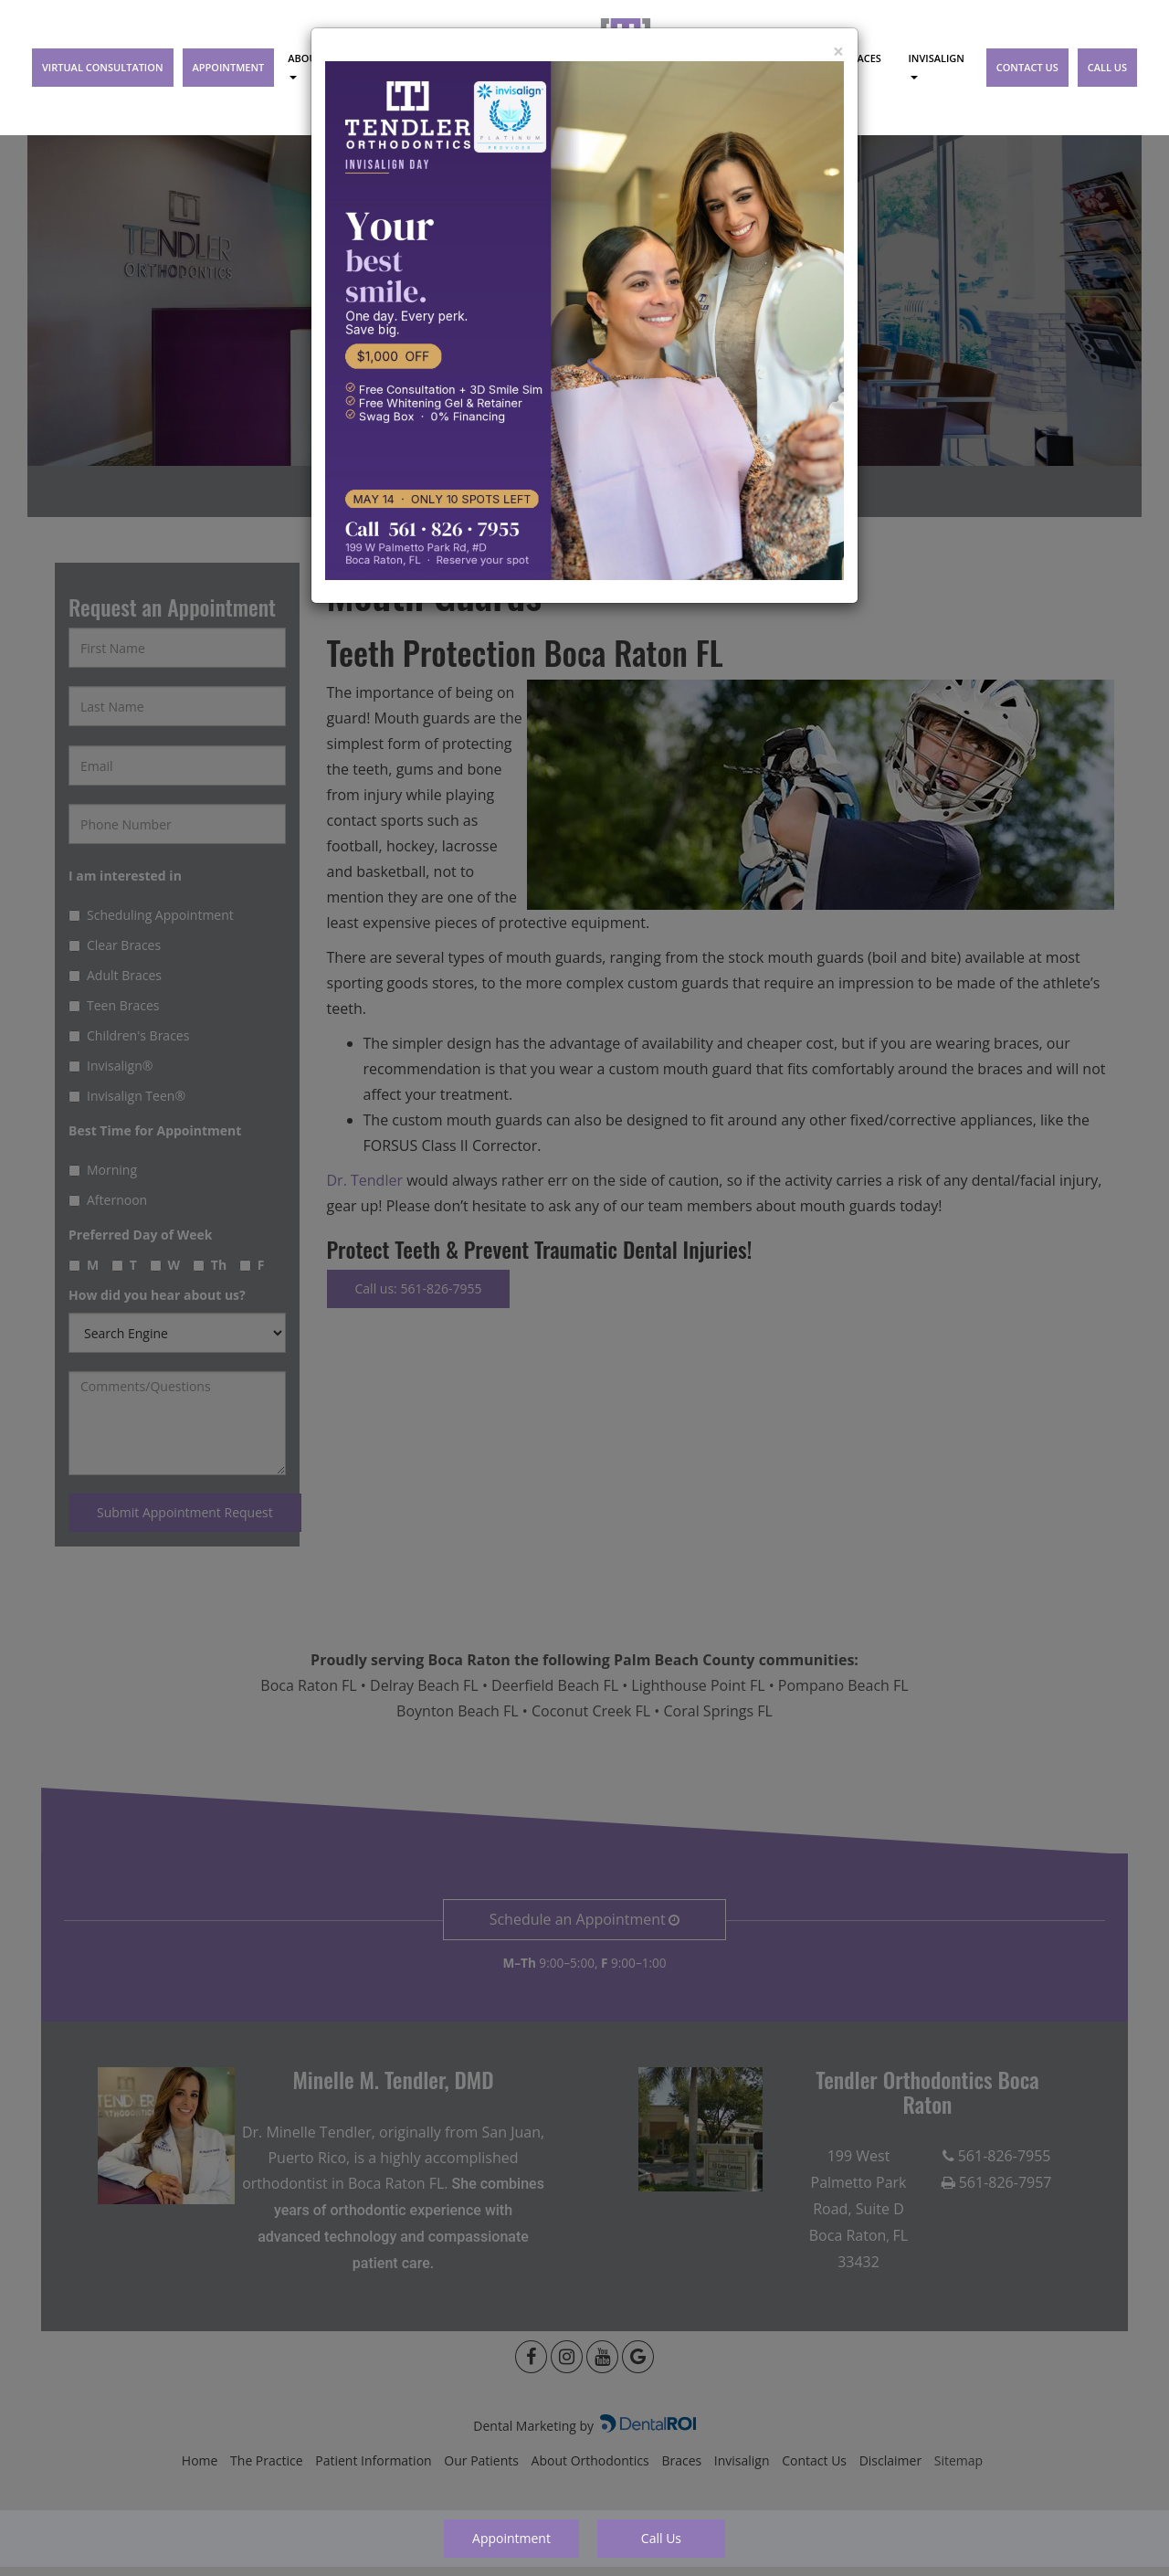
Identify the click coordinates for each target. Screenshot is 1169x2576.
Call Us (661, 2538)
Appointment (511, 2538)
